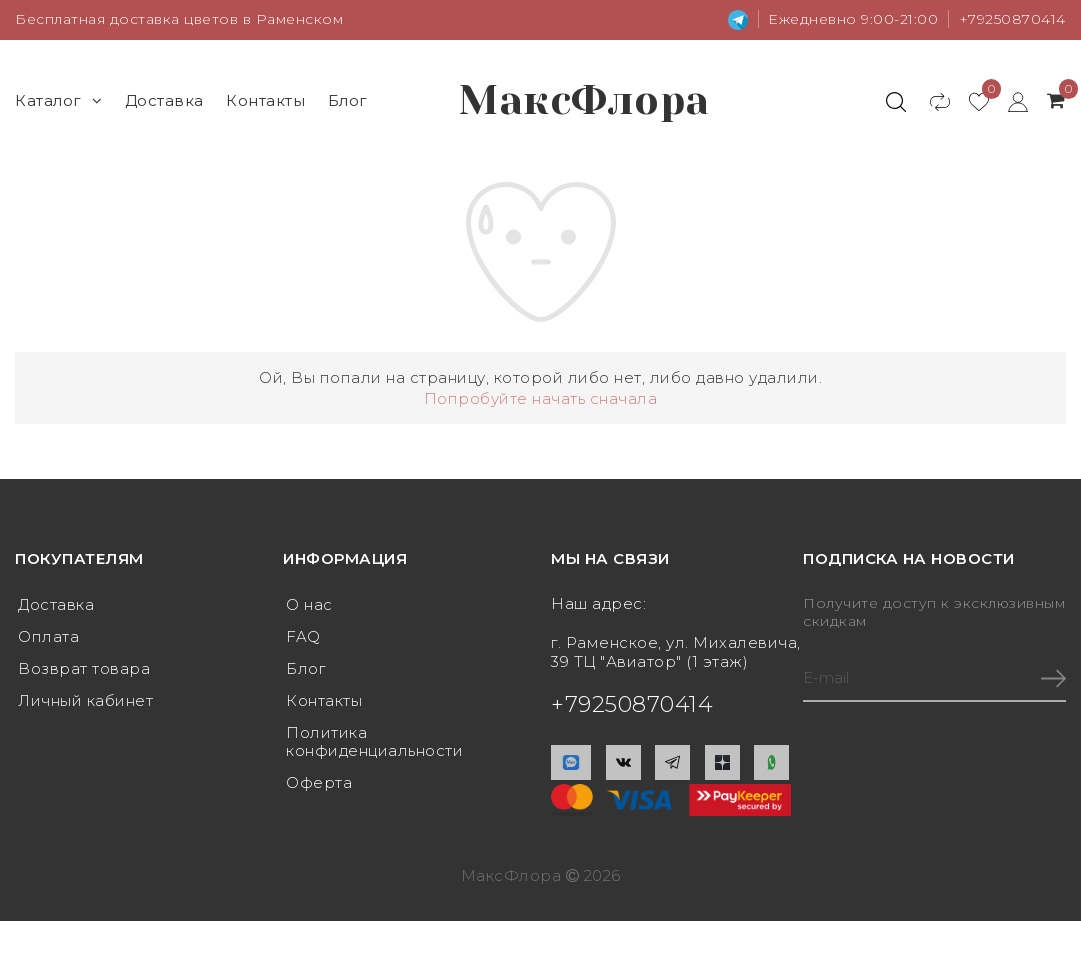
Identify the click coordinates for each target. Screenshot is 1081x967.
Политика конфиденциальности (374, 741)
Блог (348, 100)
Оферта (319, 782)
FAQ (303, 636)
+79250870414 (1012, 19)
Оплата (48, 636)
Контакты (265, 100)
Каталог (58, 100)
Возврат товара (84, 668)
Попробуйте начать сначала (541, 398)
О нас (309, 604)
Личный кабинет (85, 700)
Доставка (164, 100)
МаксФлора (584, 100)
